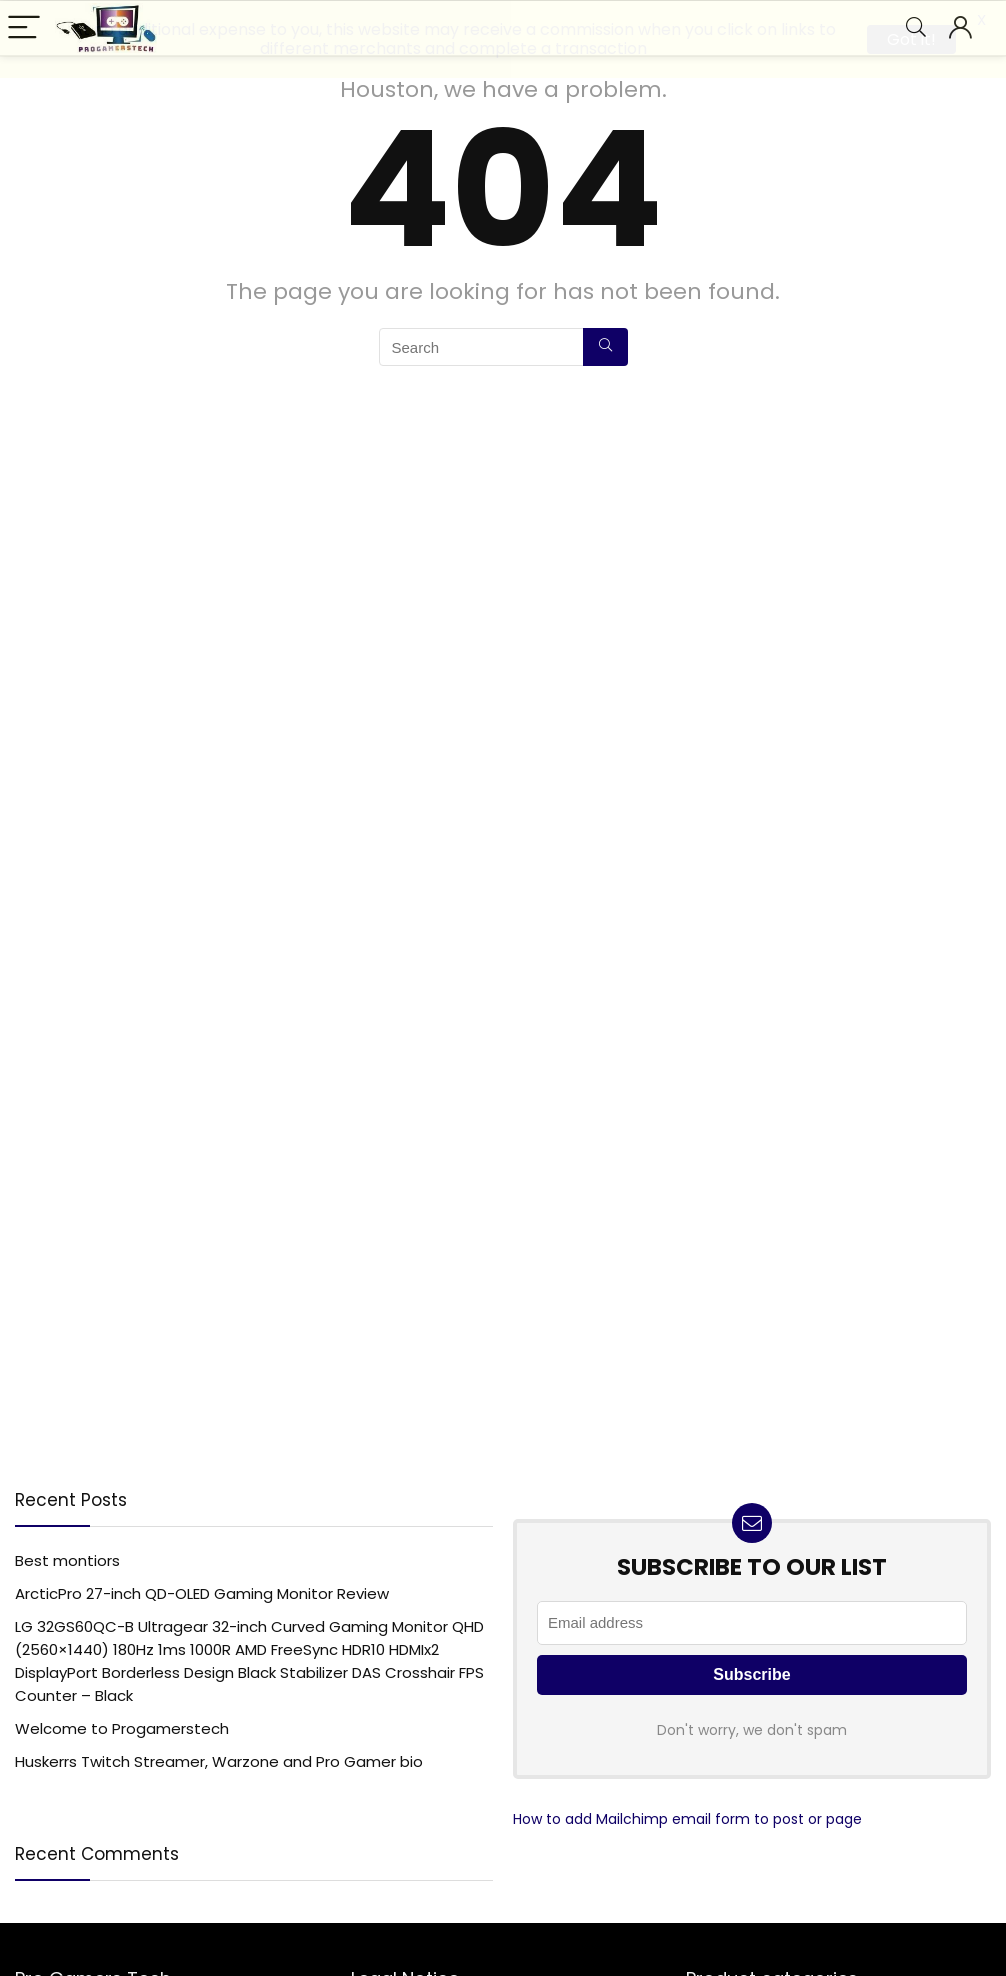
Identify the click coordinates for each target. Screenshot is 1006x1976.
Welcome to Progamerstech (122, 1727)
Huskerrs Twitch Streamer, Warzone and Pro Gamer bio (219, 1760)
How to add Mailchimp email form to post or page (687, 1818)
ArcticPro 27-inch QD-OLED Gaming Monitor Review (202, 1592)
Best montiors (67, 1559)
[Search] (605, 346)
